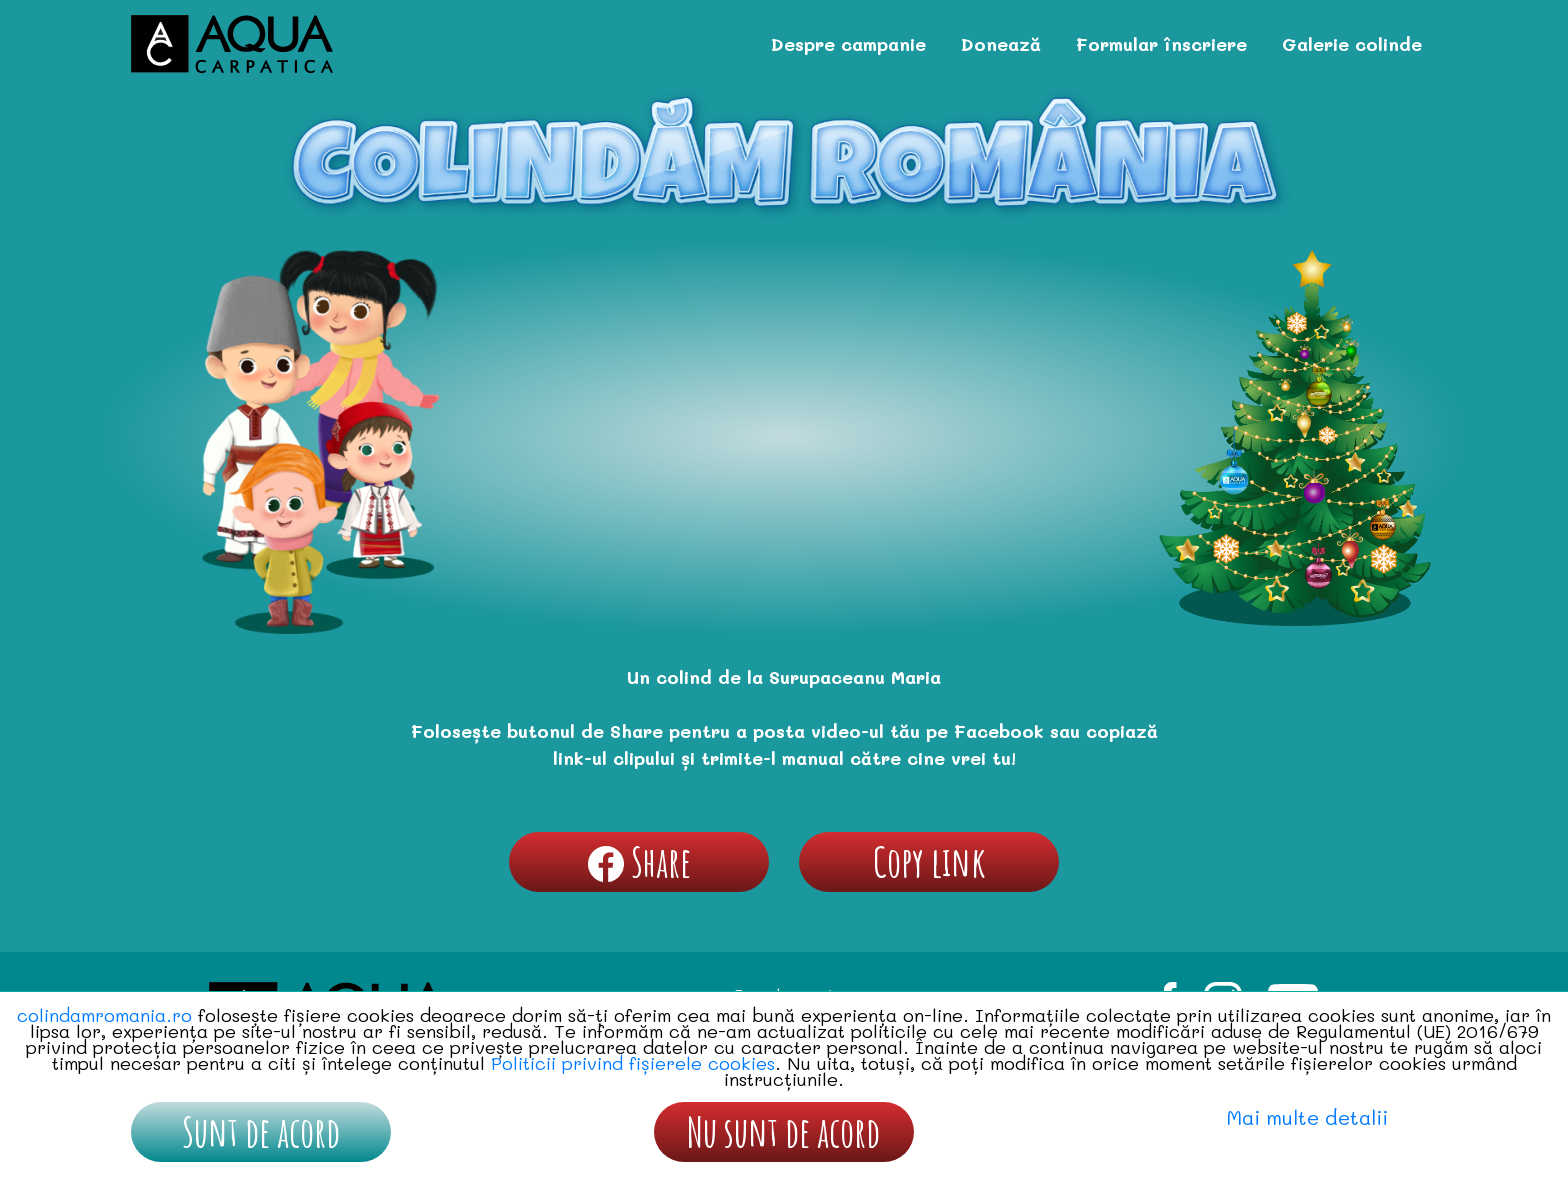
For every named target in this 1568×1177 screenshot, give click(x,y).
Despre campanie (848, 44)
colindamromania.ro (104, 1015)
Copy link (929, 861)
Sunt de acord (261, 1131)
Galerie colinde (1352, 44)
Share (639, 861)
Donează (1001, 44)
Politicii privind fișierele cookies (633, 1063)
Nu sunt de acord (783, 1131)
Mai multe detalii (1307, 1117)
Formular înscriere (1161, 44)
